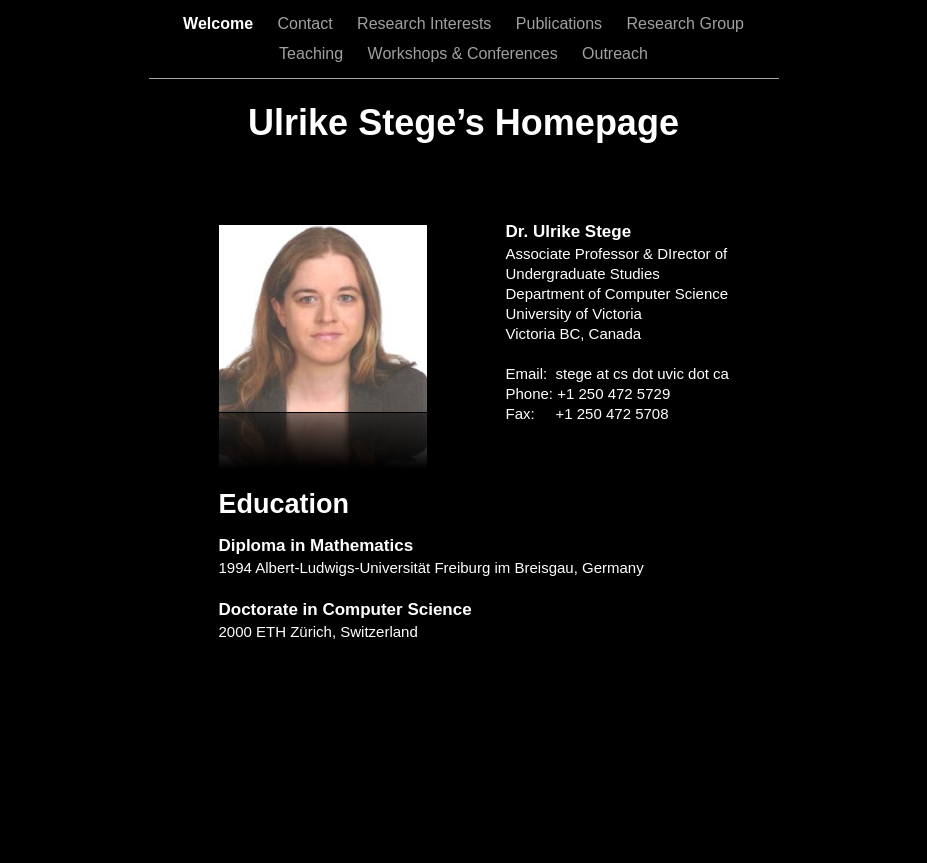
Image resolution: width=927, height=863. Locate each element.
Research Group (685, 23)
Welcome (220, 23)
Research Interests (426, 23)
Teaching (313, 53)
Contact (307, 23)
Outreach (615, 53)
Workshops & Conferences (465, 53)
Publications (561, 23)
